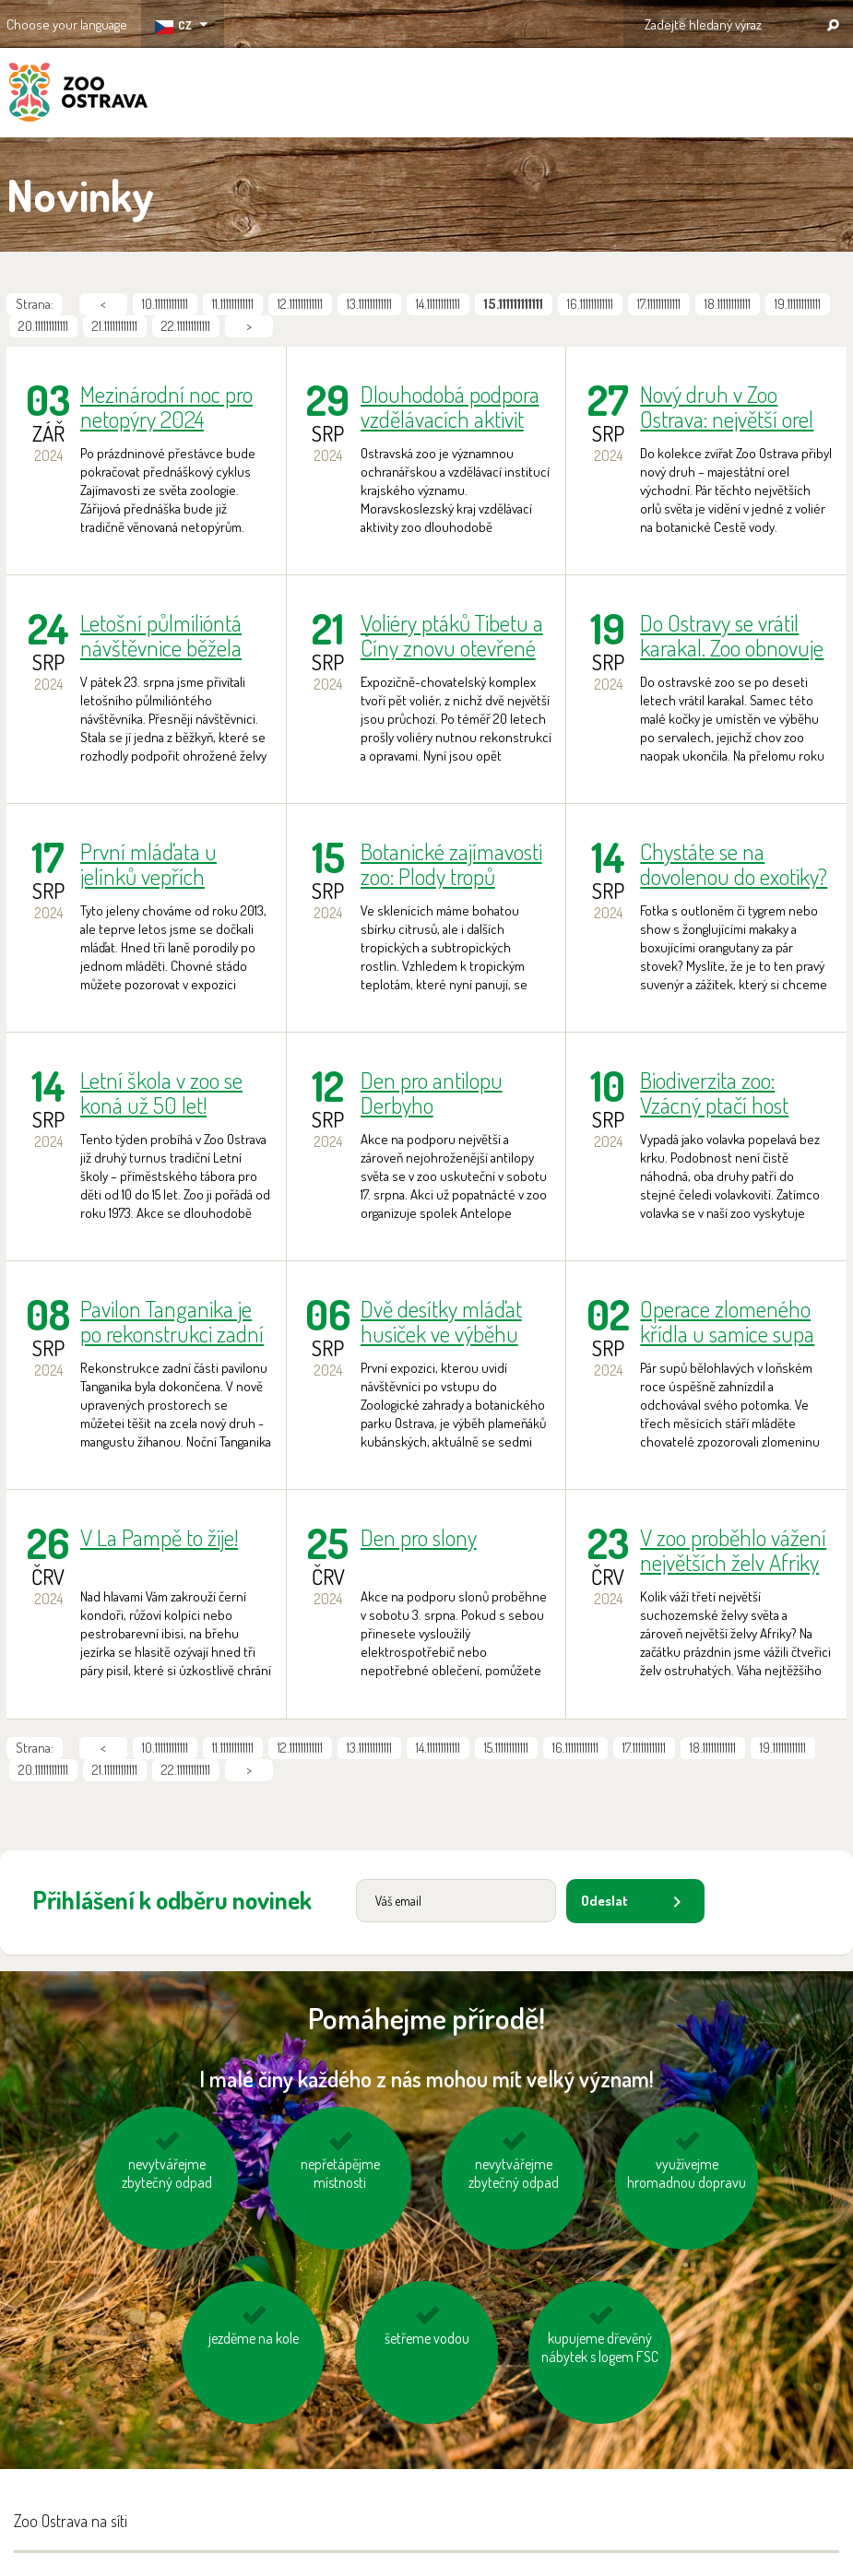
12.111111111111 (300, 304)
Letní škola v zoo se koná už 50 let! (161, 1092)
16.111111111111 (590, 304)
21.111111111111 (114, 326)
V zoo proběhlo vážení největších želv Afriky (733, 1550)
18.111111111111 (728, 304)
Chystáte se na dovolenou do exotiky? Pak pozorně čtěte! (733, 864)
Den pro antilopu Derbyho (432, 1092)
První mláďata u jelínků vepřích (148, 864)
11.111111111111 (233, 304)
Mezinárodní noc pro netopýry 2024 (166, 406)
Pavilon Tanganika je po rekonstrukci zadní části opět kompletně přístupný (172, 1321)
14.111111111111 (438, 304)
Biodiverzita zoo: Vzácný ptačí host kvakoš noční (714, 1092)
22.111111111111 (185, 326)
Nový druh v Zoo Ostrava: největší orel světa (726, 406)
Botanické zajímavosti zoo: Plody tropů (451, 864)
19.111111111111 (798, 304)
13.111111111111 (369, 304)
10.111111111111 (165, 304)
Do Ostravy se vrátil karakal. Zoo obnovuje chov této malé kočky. (731, 635)
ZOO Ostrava (78, 95)
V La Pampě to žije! (159, 1538)
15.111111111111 (506, 1747)
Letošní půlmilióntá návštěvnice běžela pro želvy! (161, 635)
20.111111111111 (43, 326)
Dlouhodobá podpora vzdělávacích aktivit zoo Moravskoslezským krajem (456, 406)
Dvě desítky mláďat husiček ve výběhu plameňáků (441, 1321)
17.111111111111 (659, 304)
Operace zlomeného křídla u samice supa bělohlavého (727, 1321)
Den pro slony (419, 1538)
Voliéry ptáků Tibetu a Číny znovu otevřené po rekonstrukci (452, 635)
